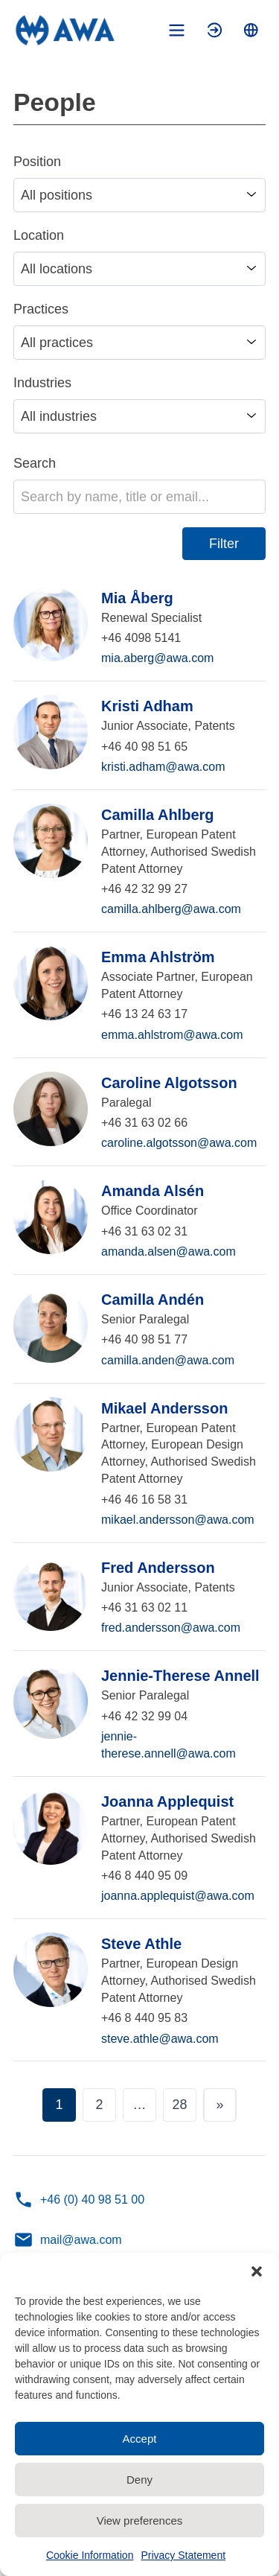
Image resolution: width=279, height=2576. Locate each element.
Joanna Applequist (167, 1801)
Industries (42, 382)
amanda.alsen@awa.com (168, 1251)
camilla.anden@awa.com (167, 1360)
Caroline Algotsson (169, 1083)
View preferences (140, 2520)
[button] (256, 2271)
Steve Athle (141, 1944)
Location (38, 235)
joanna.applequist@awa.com (177, 1895)
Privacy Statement (183, 2555)
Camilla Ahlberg (157, 815)
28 (179, 2104)
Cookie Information (90, 2555)
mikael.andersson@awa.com (177, 1519)
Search (34, 463)
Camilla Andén (152, 1299)
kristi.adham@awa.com (163, 766)
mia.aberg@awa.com (157, 658)
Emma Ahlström (158, 957)
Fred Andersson (158, 1567)
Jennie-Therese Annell (180, 1675)
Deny (139, 2479)
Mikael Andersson (164, 1408)
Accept (140, 2438)
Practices (40, 309)
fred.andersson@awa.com (170, 1627)
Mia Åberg (137, 598)
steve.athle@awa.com (160, 2038)
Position (37, 161)
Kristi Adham (147, 706)
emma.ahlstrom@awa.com (172, 1034)
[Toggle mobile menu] (176, 30)
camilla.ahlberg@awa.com (171, 909)
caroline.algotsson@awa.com (179, 1142)
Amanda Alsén (152, 1191)
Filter (224, 543)
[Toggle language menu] (251, 30)
